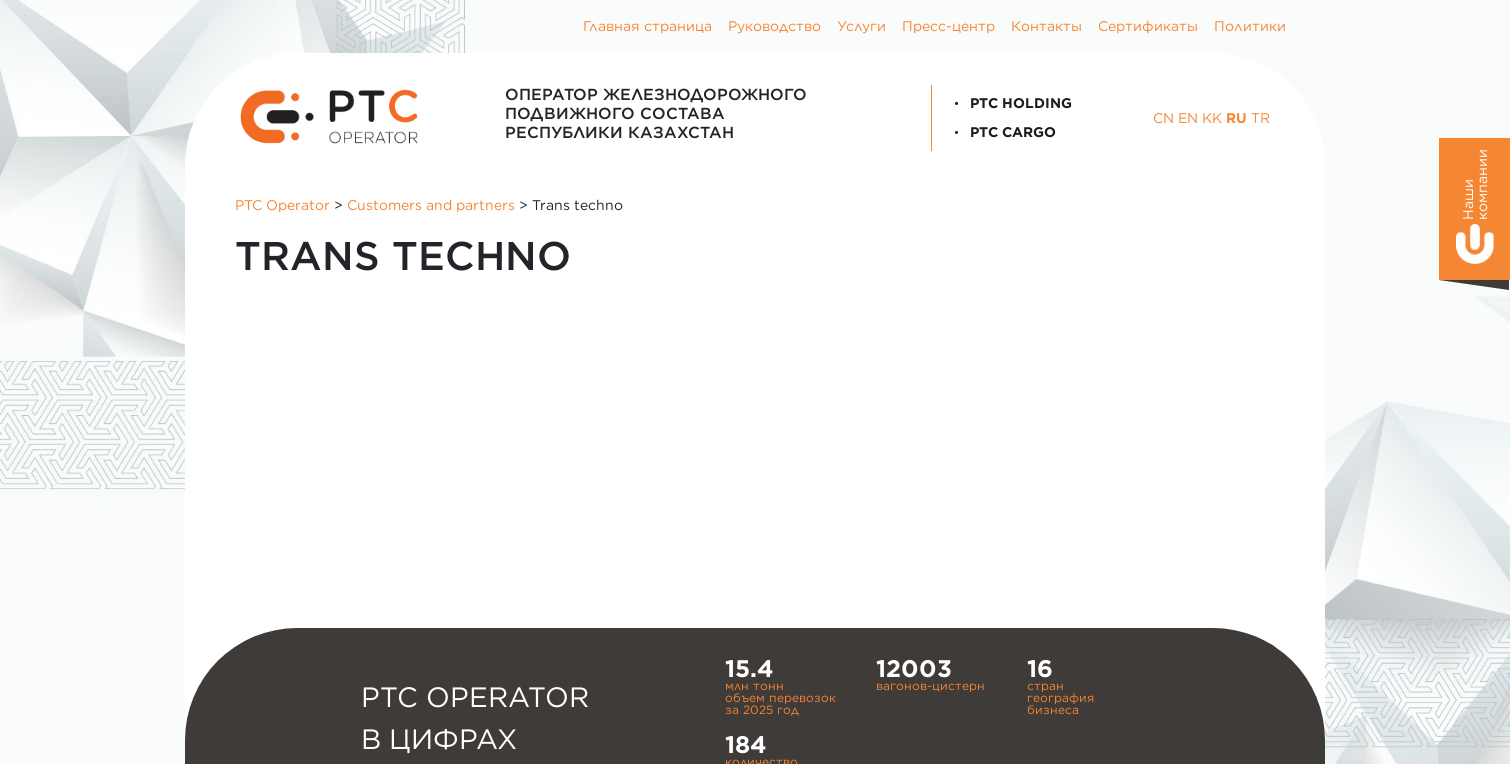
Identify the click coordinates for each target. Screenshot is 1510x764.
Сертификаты (1148, 26)
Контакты (1046, 26)
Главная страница (647, 26)
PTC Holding (1010, 103)
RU (1236, 118)
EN (1188, 118)
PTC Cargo (1002, 132)
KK (1212, 118)
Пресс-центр (948, 26)
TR (1260, 118)
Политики (1250, 26)
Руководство (774, 26)
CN (1163, 118)
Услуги (861, 26)
